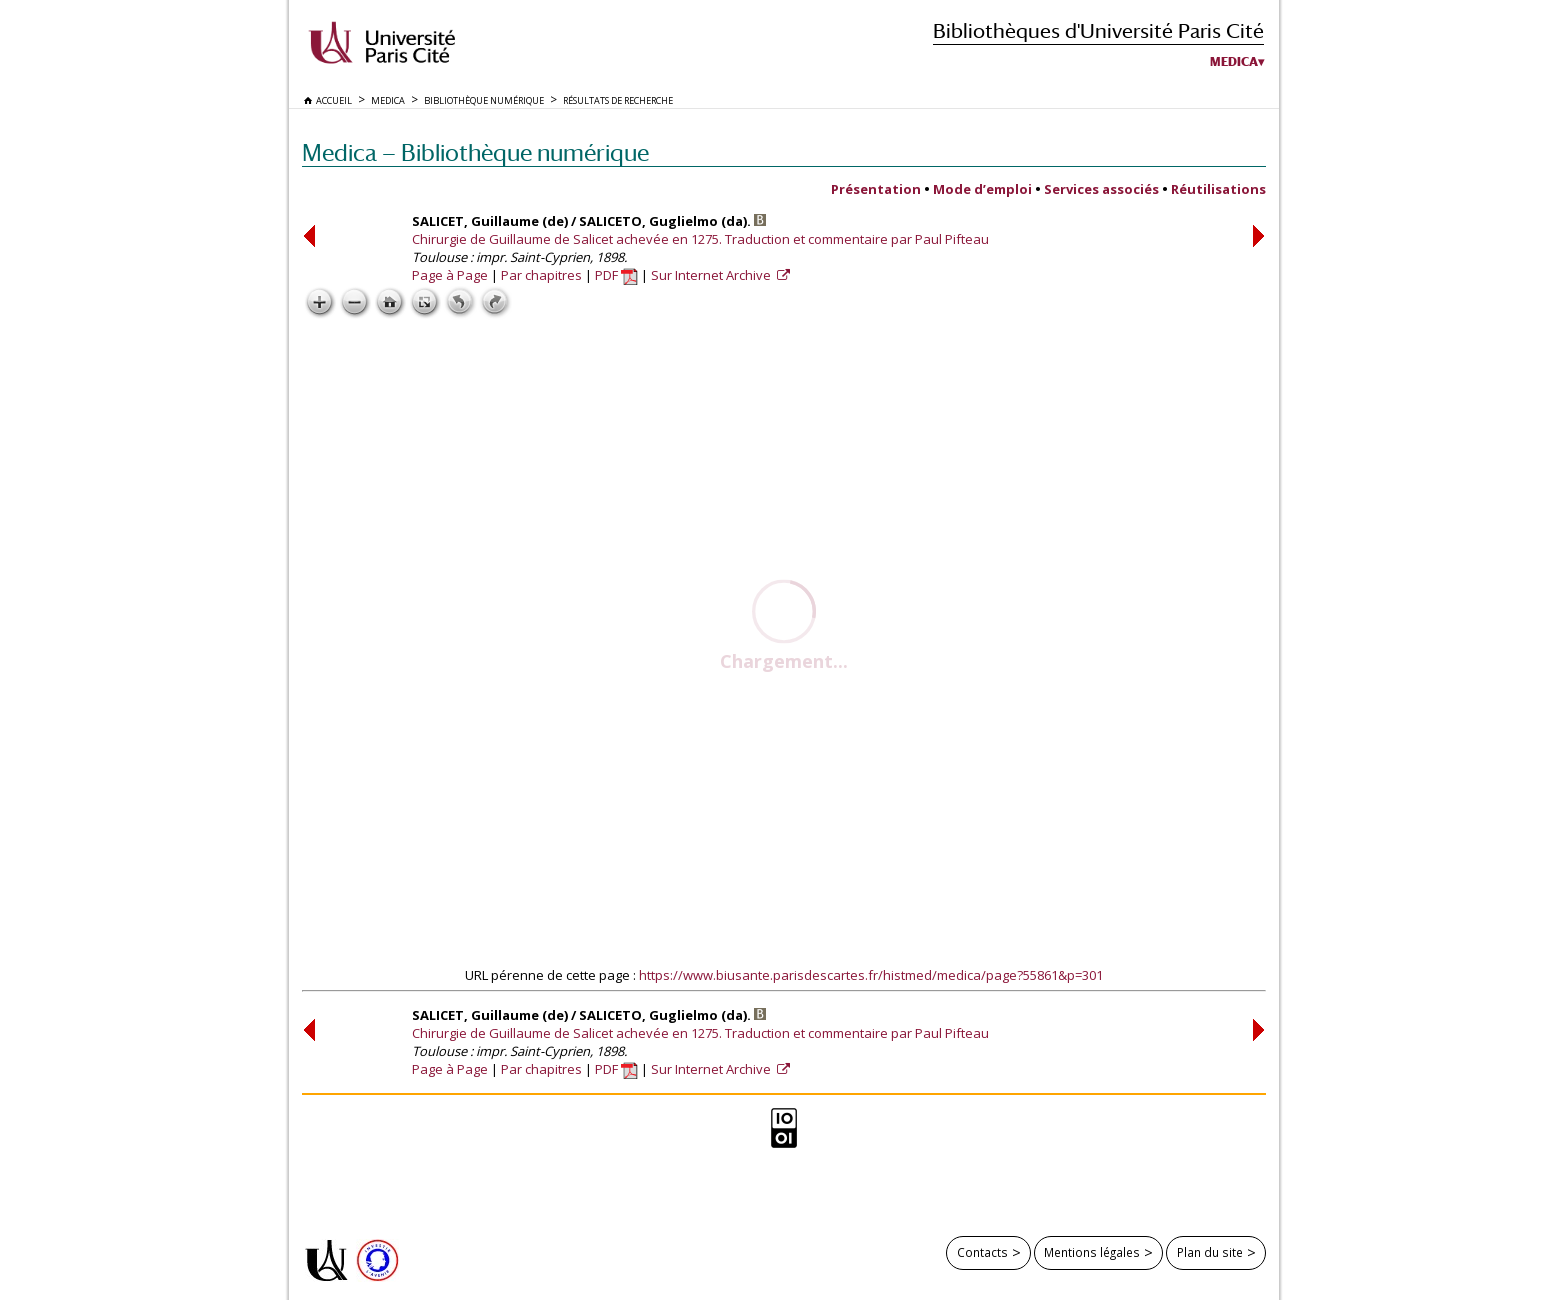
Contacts (982, 1252)
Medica (1234, 62)
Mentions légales (1092, 1252)
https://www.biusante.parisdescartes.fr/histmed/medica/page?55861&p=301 (871, 975)
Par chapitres (541, 275)
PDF (616, 275)
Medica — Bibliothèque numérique (475, 152)
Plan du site (1210, 1252)
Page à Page (450, 275)
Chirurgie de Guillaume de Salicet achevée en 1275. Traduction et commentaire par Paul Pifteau (700, 239)
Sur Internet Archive (712, 275)
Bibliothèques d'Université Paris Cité (1098, 30)
